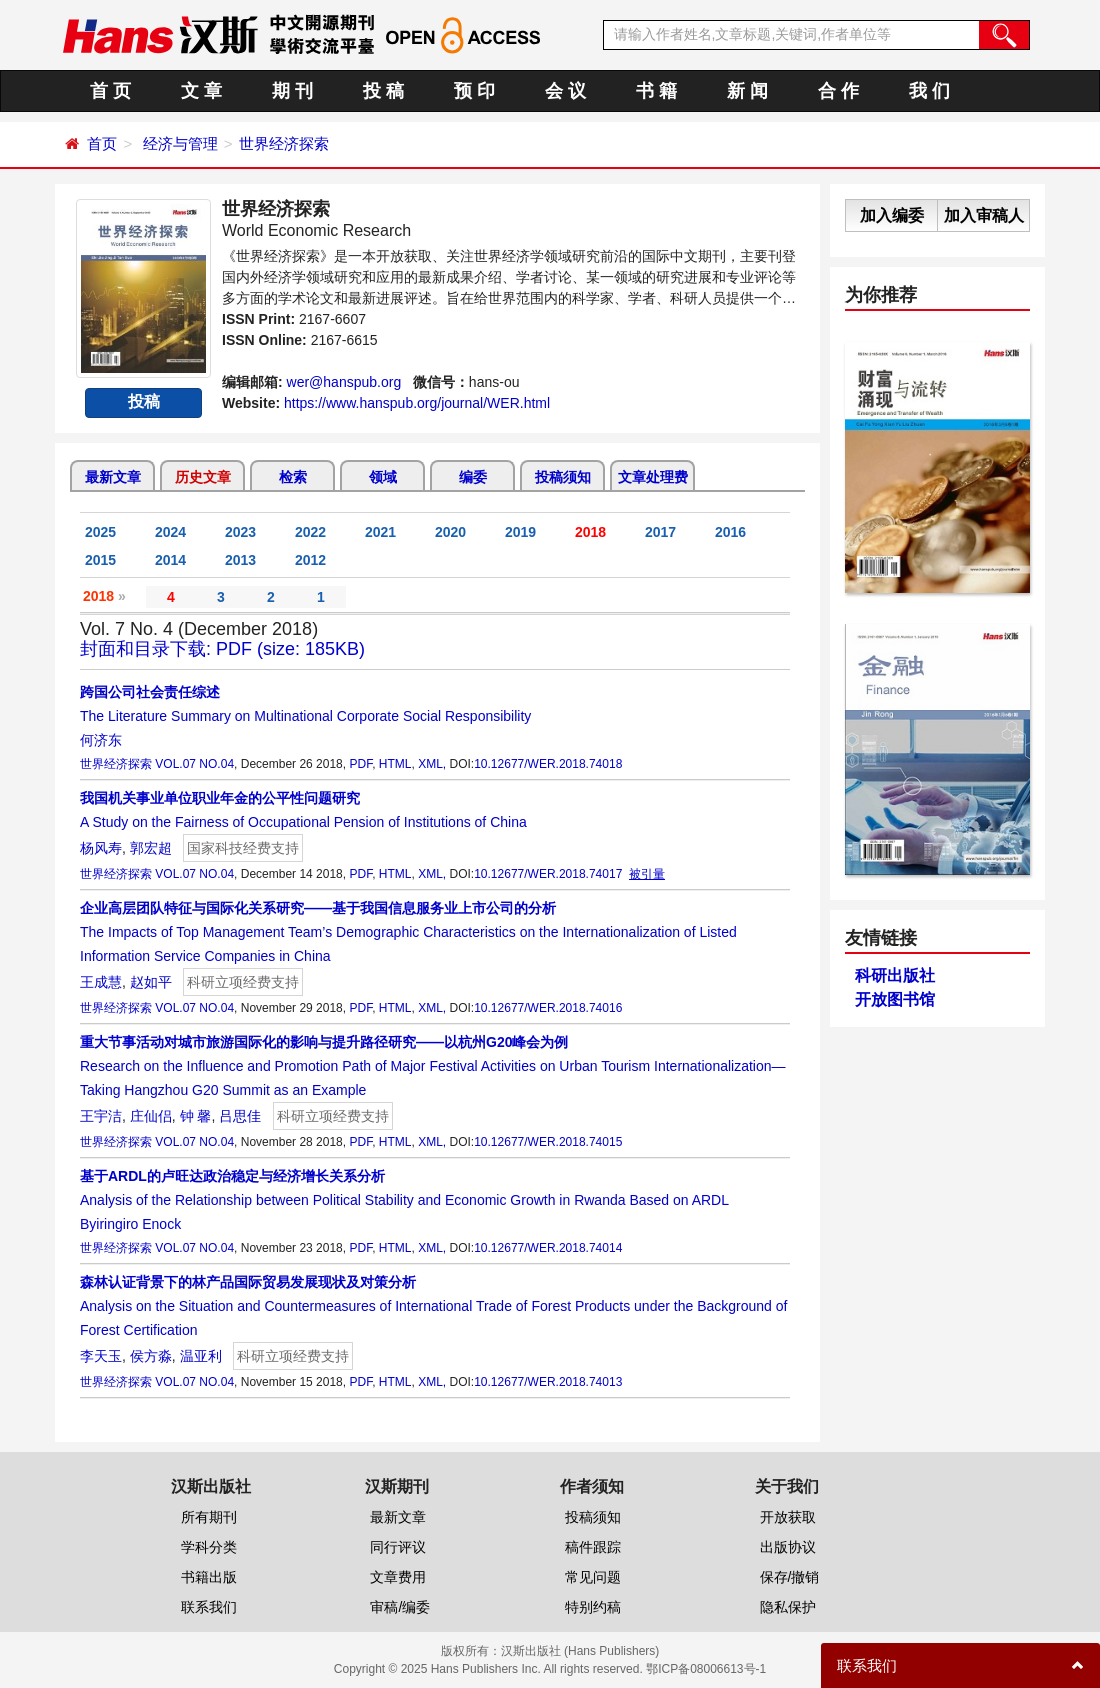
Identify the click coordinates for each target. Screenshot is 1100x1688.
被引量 (647, 874)
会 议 (565, 91)
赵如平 (151, 982)
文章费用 (398, 1577)
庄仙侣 (151, 1116)
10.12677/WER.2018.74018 (548, 764)
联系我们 (209, 1607)
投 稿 (383, 91)
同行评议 (398, 1547)
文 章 (201, 91)
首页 (102, 143)
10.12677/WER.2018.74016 (548, 1008)
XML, (432, 764)
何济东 (101, 740)
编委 (473, 477)
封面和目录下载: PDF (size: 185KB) (222, 649)
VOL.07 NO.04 (194, 764)
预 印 (474, 91)
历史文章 (203, 477)
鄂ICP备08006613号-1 (706, 1669)
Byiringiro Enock (130, 1224)
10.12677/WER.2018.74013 (548, 1382)
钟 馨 (196, 1116)
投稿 (144, 401)
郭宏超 (151, 848)
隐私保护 (788, 1607)
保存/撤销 (790, 1577)
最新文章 (113, 477)
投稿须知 (563, 477)
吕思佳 (240, 1116)
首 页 (110, 91)
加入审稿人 (984, 215)
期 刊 (292, 91)
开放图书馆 (895, 999)
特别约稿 (593, 1607)
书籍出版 (209, 1577)
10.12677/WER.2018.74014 (548, 1248)
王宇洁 (101, 1116)
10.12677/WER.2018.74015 (548, 1142)
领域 (383, 477)
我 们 (929, 91)
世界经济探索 (284, 143)
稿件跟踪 (593, 1547)
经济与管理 (180, 143)
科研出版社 (895, 975)
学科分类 (209, 1547)
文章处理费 (653, 477)
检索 (293, 477)
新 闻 (747, 91)
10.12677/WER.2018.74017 (548, 874)
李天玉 (101, 1356)
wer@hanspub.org (344, 382)
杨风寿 (101, 848)
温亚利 (201, 1356)
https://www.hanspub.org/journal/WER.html (417, 403)
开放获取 (788, 1517)
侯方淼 (151, 1356)
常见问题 (593, 1577)
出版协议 (788, 1547)
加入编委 (892, 215)
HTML (395, 764)
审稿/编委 (400, 1607)
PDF (360, 764)
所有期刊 (209, 1517)
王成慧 (101, 982)
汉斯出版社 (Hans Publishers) (580, 1651)
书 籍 (656, 91)
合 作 (838, 91)
